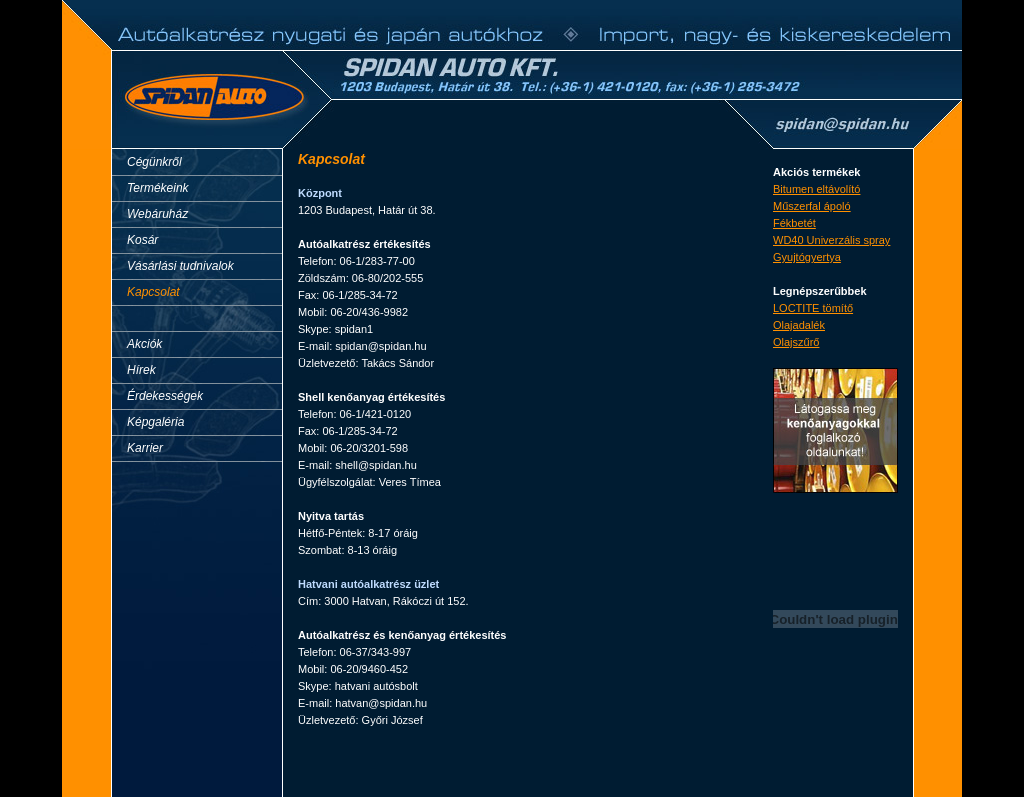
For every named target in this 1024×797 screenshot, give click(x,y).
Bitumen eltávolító (816, 189)
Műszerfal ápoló (812, 206)
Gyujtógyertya (807, 257)
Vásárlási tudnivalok (180, 266)
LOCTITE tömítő (813, 308)
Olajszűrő (796, 342)
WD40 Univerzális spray (831, 240)
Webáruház (157, 214)
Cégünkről (154, 162)
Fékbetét (794, 223)
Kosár (142, 240)
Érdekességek (165, 396)
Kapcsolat (153, 292)
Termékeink (158, 188)
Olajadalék (799, 325)
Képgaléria (155, 422)
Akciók (144, 344)
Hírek (141, 370)
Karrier (145, 448)
